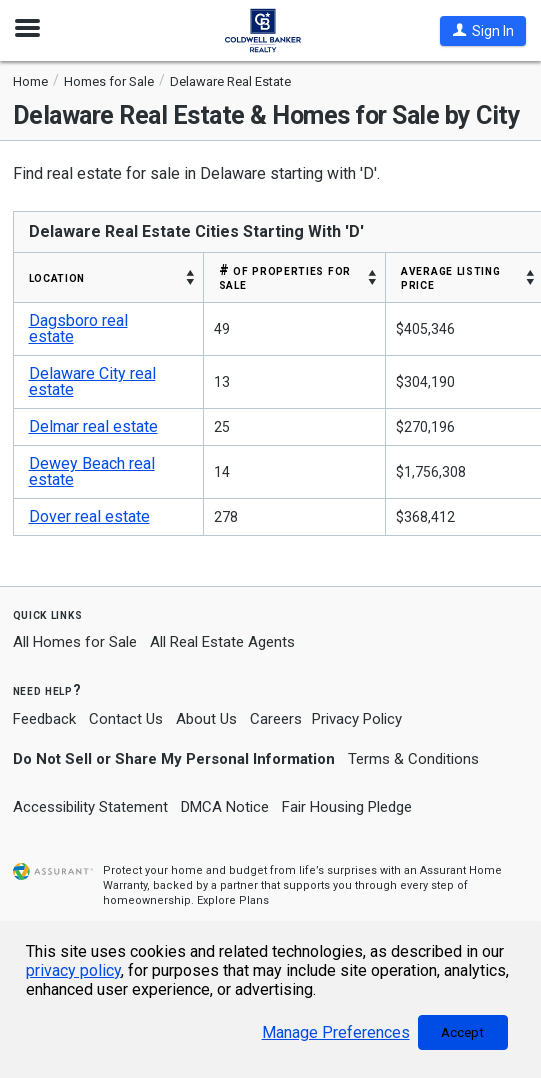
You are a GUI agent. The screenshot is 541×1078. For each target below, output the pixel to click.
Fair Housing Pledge (347, 807)
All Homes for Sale (75, 642)
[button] (483, 31)
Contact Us (126, 719)
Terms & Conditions (413, 759)
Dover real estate (89, 516)
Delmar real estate (93, 426)
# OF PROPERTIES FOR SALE (285, 277)
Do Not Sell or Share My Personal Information (174, 759)
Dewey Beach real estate (92, 471)
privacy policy (73, 970)
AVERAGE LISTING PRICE (451, 277)
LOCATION (57, 277)
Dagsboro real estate (78, 328)
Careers (276, 719)
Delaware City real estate (92, 381)
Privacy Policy (357, 719)
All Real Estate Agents (222, 642)
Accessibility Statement (90, 807)
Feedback (44, 719)
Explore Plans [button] (233, 900)
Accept (462, 1032)
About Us (206, 719)
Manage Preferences (336, 1032)
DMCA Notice (225, 807)
